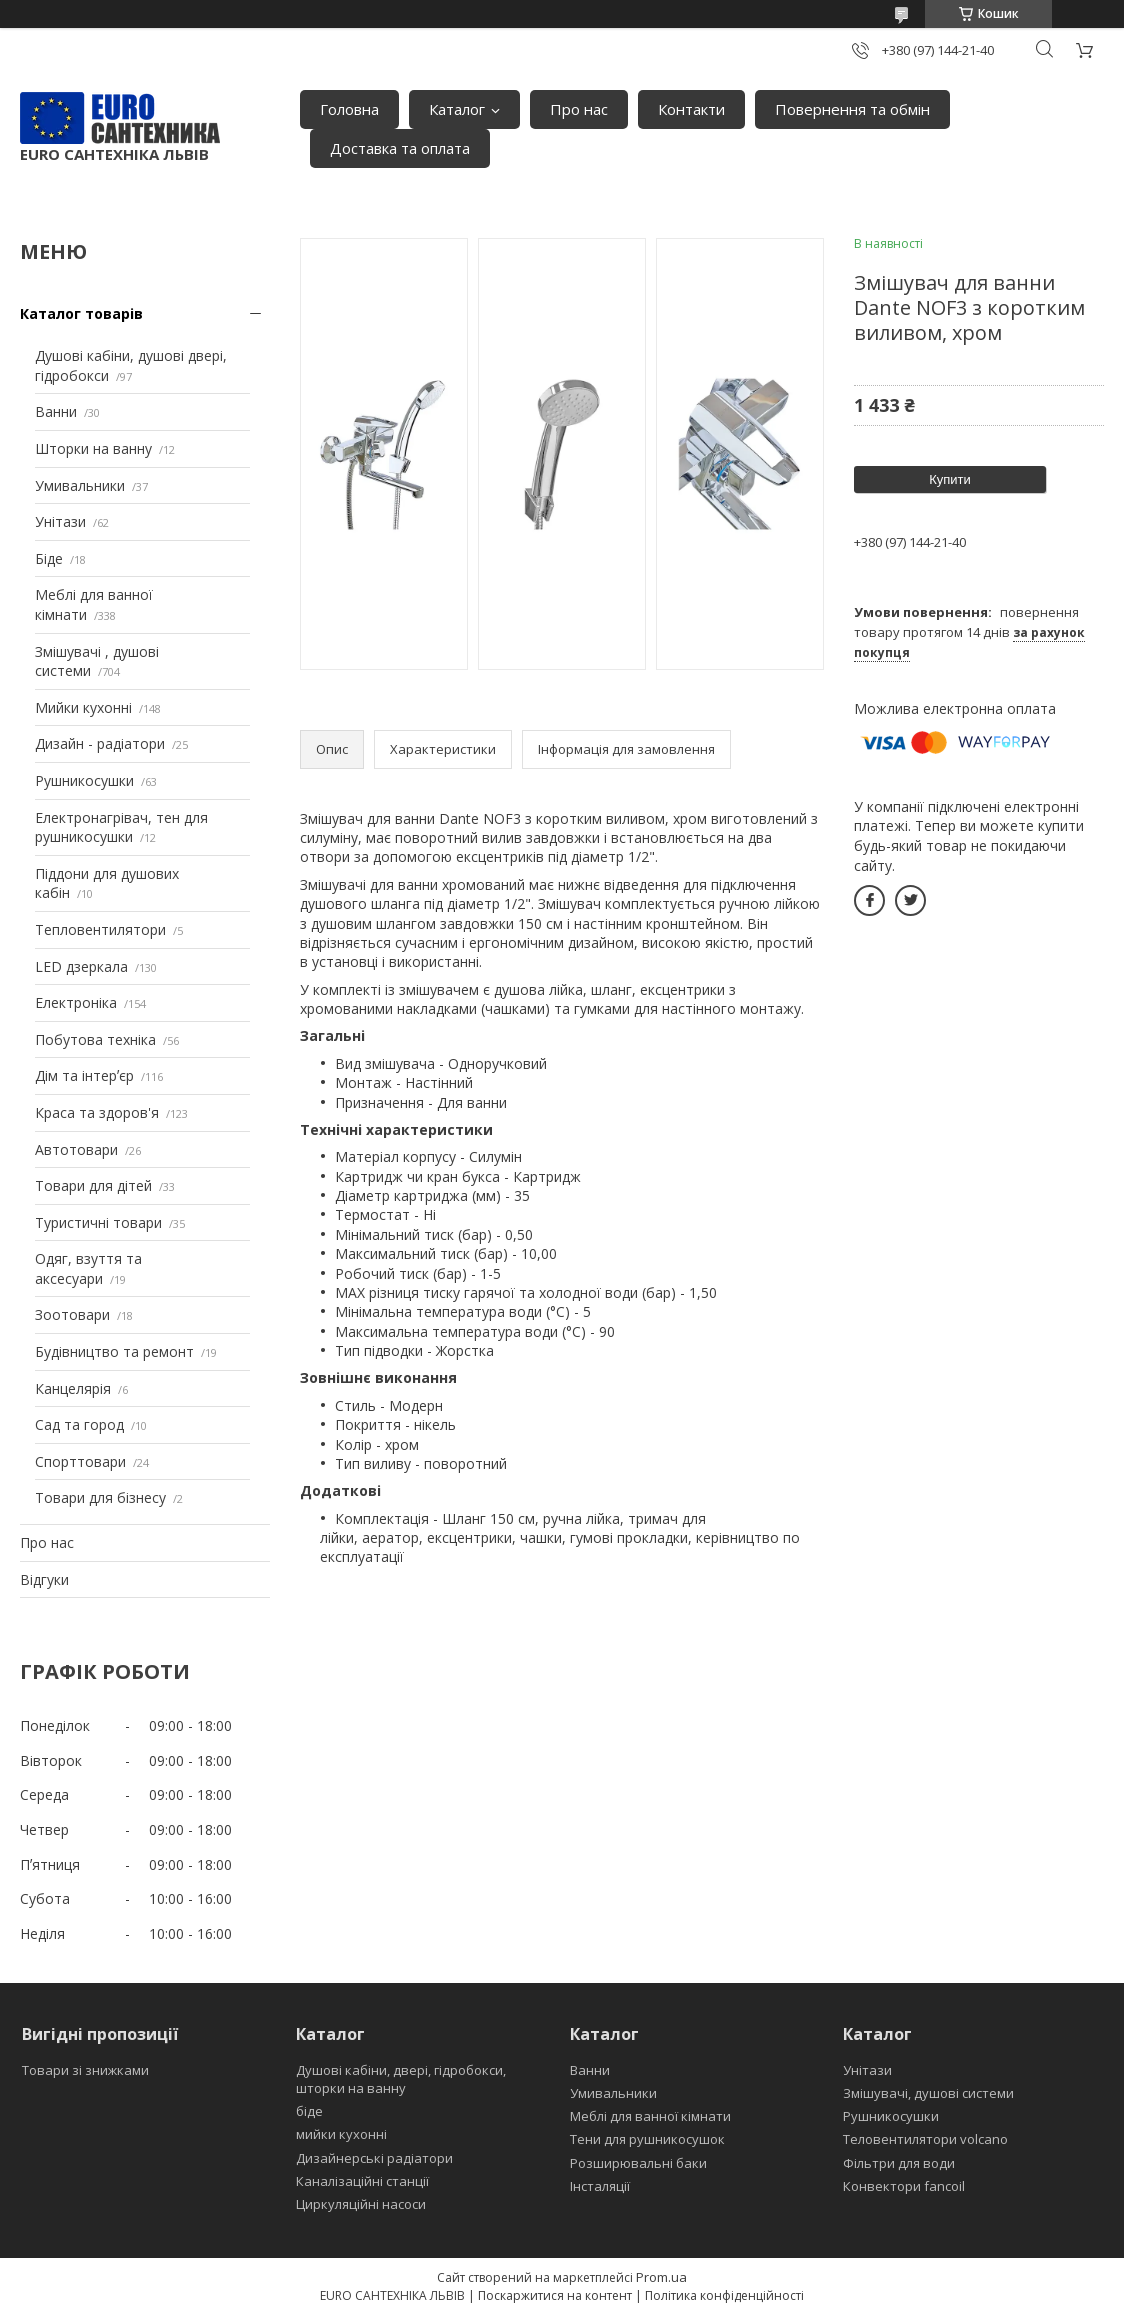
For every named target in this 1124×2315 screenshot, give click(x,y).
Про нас (579, 109)
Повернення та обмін (852, 109)
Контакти (691, 109)
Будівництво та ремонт (114, 1351)
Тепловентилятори (100, 929)
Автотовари (76, 1149)
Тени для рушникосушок (647, 2139)
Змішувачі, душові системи (928, 2093)
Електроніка (76, 1002)
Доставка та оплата (400, 148)
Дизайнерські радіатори (374, 2158)
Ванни (56, 411)
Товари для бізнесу (100, 1497)
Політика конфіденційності (724, 2295)
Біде (49, 558)
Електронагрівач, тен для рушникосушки (121, 827)
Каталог (457, 109)
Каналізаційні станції (362, 2181)
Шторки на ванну (93, 448)
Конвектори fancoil (904, 2186)
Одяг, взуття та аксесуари (88, 1268)
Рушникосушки (84, 780)
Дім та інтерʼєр (84, 1075)
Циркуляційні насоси (361, 2204)
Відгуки (44, 1579)
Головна (349, 109)
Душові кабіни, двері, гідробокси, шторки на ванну (401, 2079)
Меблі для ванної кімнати (650, 2116)
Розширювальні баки (638, 2163)
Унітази (60, 521)
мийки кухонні (341, 2134)
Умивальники (80, 485)
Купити (950, 479)
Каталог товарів (81, 313)
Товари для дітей (93, 1185)
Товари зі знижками (85, 2070)
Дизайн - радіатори (100, 743)
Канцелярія (73, 1388)
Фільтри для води (899, 2163)
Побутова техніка (95, 1039)
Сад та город (79, 1424)
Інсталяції (600, 2186)
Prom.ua (661, 2277)
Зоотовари (72, 1314)
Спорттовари (80, 1461)
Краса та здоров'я (97, 1112)
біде (309, 2111)
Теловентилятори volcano (925, 2139)
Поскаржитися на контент (555, 2295)
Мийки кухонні (83, 707)
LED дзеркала (81, 966)
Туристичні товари (98, 1222)
